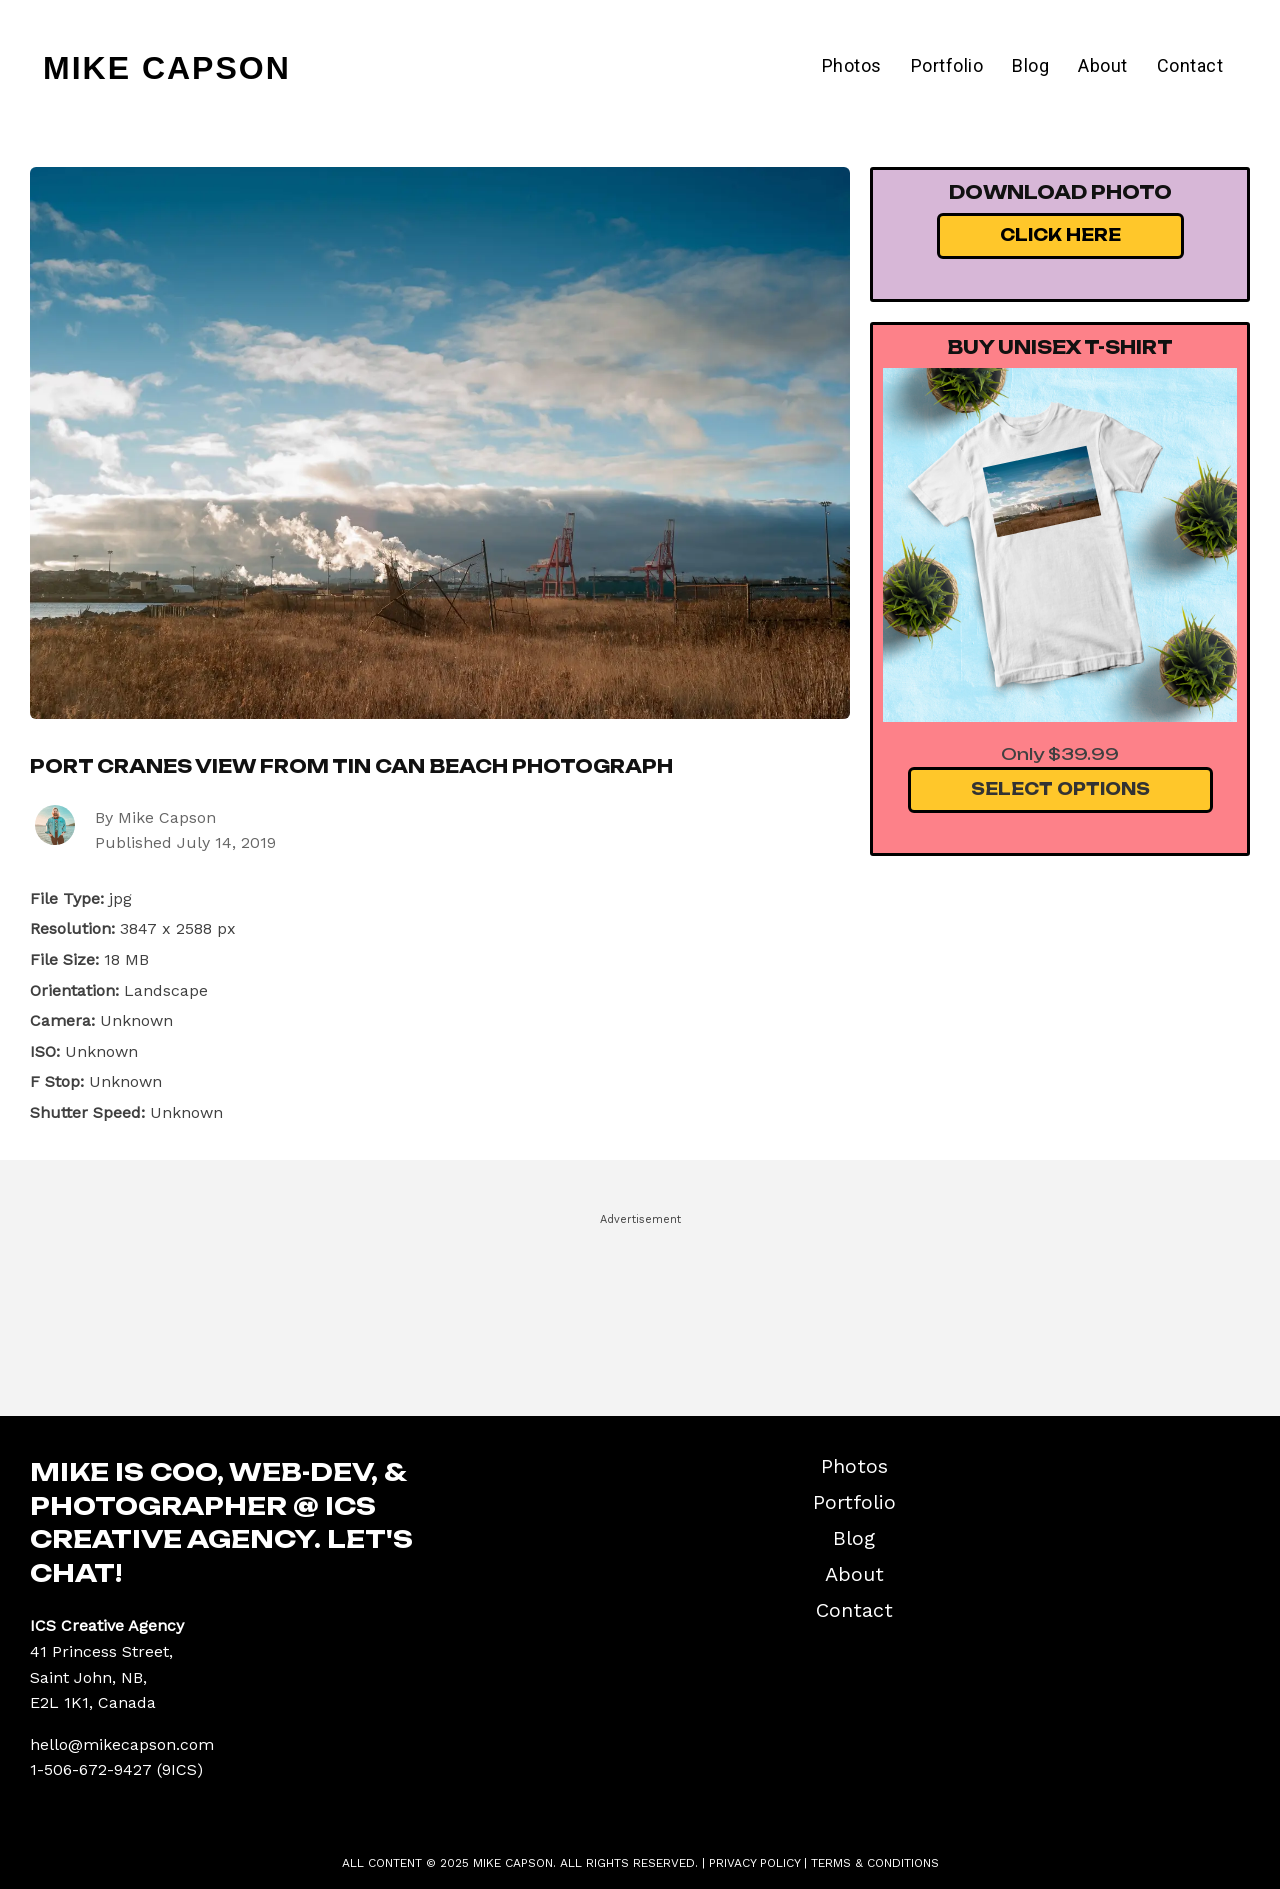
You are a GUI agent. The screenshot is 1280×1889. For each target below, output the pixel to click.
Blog (1030, 65)
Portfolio (947, 65)
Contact (1190, 65)
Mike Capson (167, 68)
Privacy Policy (754, 1863)
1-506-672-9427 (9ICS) (116, 1769)
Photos (852, 65)
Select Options (1060, 789)
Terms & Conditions (875, 1863)
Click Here (1060, 235)
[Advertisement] (640, 1306)
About (1103, 65)
